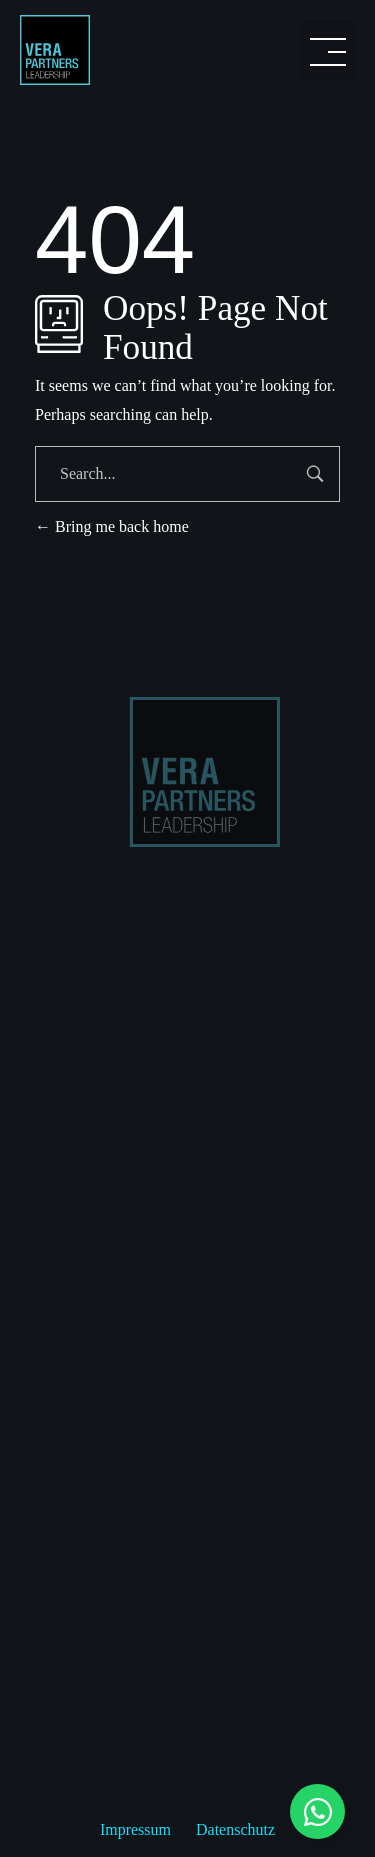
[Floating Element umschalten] (317, 1811)
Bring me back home (112, 526)
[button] (328, 50)
